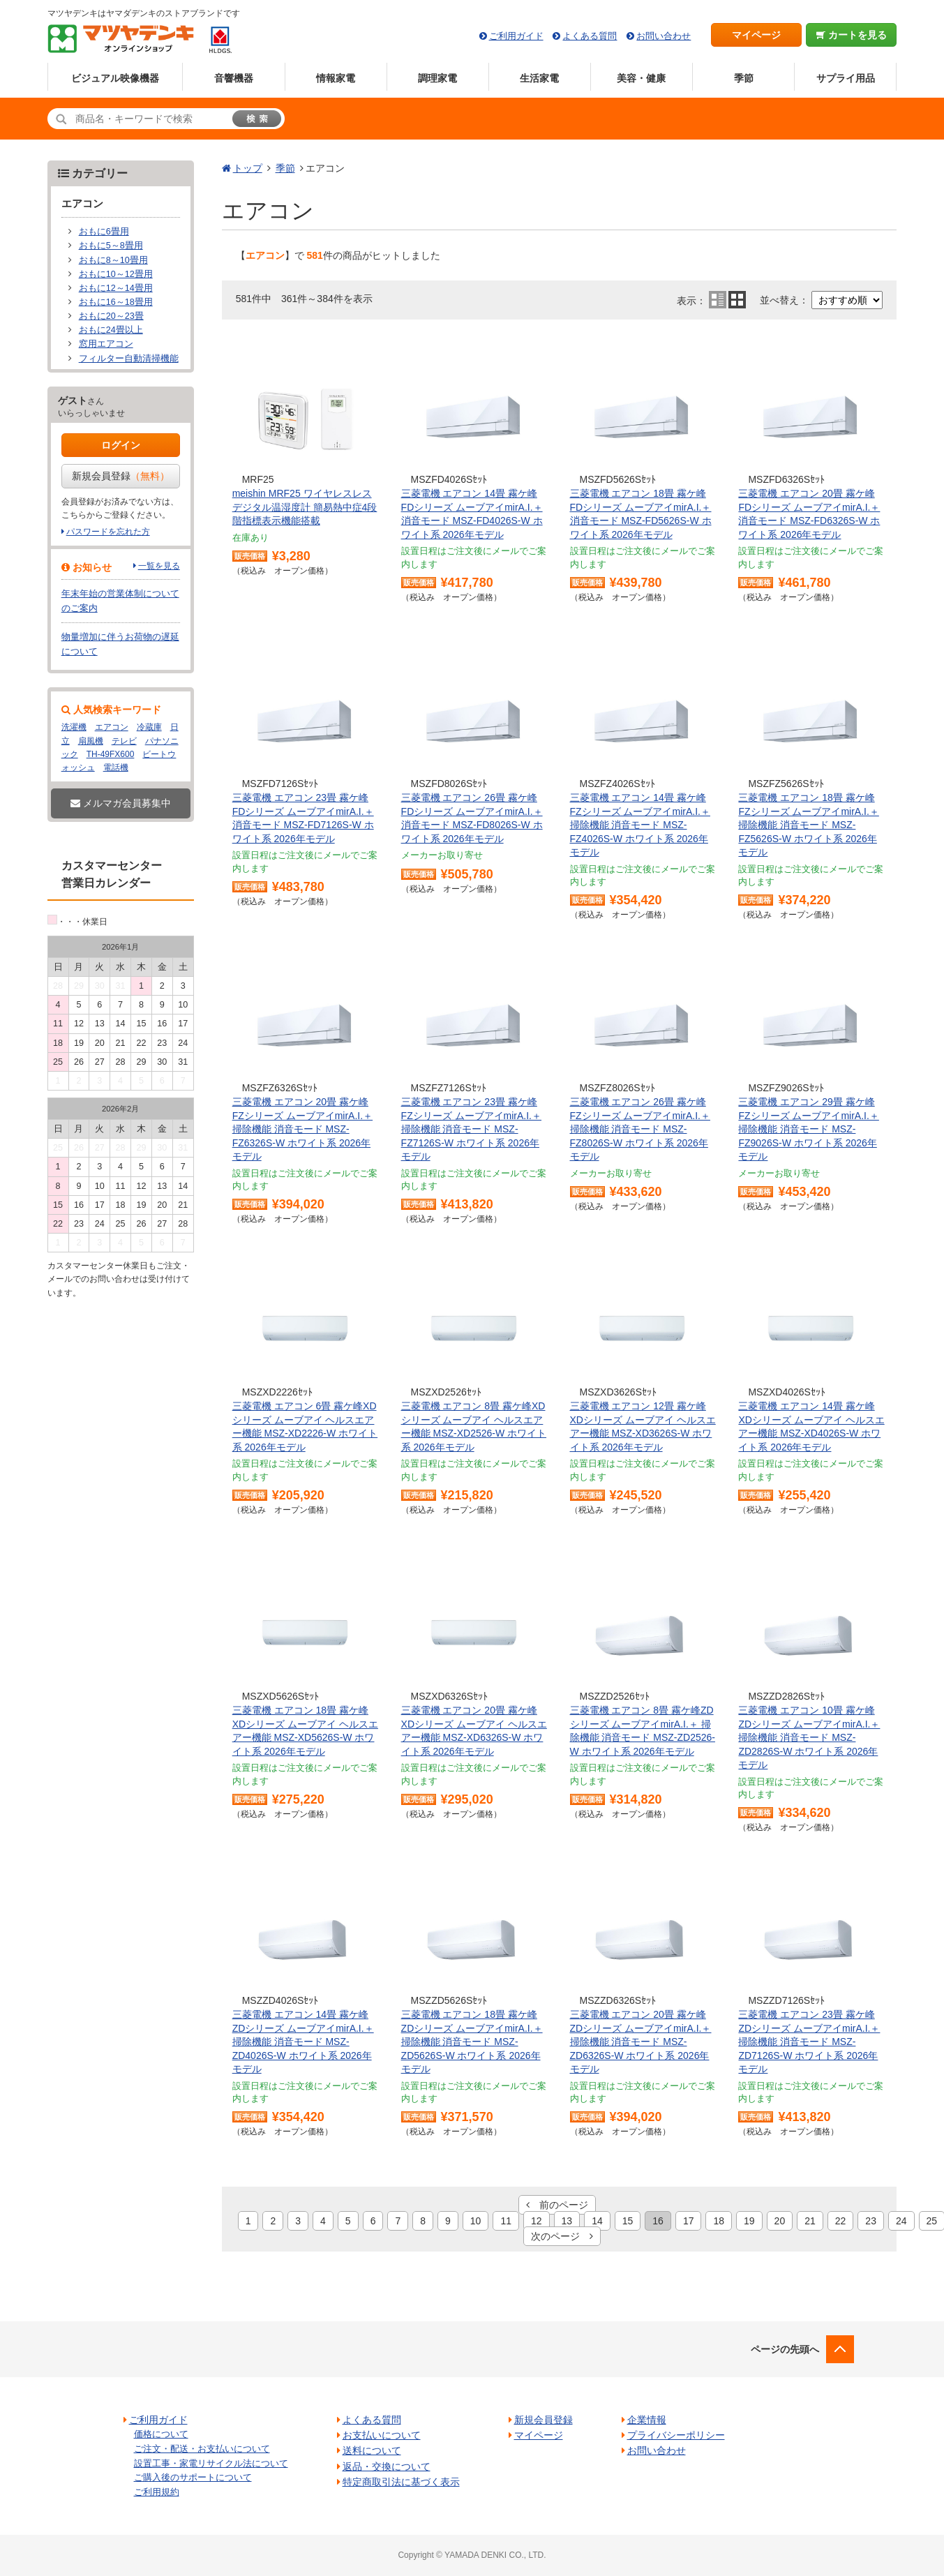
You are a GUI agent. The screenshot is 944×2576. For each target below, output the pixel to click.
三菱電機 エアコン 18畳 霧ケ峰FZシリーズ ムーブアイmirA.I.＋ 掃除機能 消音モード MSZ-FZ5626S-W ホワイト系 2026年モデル (808, 825)
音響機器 (233, 78)
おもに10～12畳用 (116, 274)
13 (567, 2220)
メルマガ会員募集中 (120, 803)
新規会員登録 (121, 475)
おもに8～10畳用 (113, 260)
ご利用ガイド (516, 36)
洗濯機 (74, 727)
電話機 (115, 767)
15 (628, 2220)
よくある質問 (589, 36)
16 (658, 2220)
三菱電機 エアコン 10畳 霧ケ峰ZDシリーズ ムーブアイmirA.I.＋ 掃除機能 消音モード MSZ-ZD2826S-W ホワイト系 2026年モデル (809, 1737)
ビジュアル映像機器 (115, 78)
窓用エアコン (106, 344)
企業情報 (646, 2419)
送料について (372, 2450)
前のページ (557, 2204)
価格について (161, 2434)
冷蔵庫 (149, 727)
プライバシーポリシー (676, 2435)
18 (718, 2220)
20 (780, 2220)
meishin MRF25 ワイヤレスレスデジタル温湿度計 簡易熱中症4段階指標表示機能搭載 (304, 507)
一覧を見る (159, 566)
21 (810, 2220)
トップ (247, 168)
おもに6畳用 (104, 232)
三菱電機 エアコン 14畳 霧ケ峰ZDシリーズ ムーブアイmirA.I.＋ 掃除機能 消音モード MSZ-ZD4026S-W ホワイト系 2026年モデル (303, 2041)
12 (536, 2220)
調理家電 (437, 78)
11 (505, 2220)
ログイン (120, 445)
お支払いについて (382, 2435)
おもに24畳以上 (111, 330)
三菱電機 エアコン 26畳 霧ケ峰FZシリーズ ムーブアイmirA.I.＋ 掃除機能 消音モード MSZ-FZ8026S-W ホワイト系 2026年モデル (640, 1129)
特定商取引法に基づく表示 (401, 2481)
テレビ (124, 741)
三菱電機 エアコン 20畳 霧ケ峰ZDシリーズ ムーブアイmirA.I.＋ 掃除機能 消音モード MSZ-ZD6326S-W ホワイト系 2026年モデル (641, 2041)
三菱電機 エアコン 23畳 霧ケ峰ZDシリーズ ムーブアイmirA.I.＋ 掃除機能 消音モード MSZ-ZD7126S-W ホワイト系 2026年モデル (809, 2041)
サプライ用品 (845, 78)
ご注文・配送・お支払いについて (202, 2448)
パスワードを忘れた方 (108, 532)
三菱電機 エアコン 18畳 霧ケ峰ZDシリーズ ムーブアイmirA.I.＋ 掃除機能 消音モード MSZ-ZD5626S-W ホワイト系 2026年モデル (472, 2041)
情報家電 (335, 78)
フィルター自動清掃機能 (129, 359)
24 (901, 2220)
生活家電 (539, 78)
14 (597, 2220)
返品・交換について (386, 2466)
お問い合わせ (663, 36)
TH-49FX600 (111, 754)
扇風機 (90, 741)
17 (688, 2220)
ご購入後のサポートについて (193, 2477)
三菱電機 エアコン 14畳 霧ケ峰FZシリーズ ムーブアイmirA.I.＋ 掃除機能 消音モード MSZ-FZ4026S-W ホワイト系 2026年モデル (640, 825)
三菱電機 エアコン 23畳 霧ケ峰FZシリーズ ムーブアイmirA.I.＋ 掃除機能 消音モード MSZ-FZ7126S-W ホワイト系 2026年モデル (471, 1129)
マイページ (756, 34)
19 (749, 2220)
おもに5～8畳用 (111, 245)
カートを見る (851, 34)
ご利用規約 (156, 2492)
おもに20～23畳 (111, 316)
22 (840, 2220)
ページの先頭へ (785, 2349)
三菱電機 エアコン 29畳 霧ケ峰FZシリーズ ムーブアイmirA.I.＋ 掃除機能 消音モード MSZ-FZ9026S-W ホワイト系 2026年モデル (808, 1129)
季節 (744, 78)
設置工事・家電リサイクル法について (211, 2463)
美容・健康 (641, 78)
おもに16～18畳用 (116, 302)
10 (475, 2220)
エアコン (111, 727)
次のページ (562, 2236)
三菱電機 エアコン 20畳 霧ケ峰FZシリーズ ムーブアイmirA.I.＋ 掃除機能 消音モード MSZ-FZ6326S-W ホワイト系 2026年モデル (302, 1129)
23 (870, 2220)
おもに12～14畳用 (116, 288)
